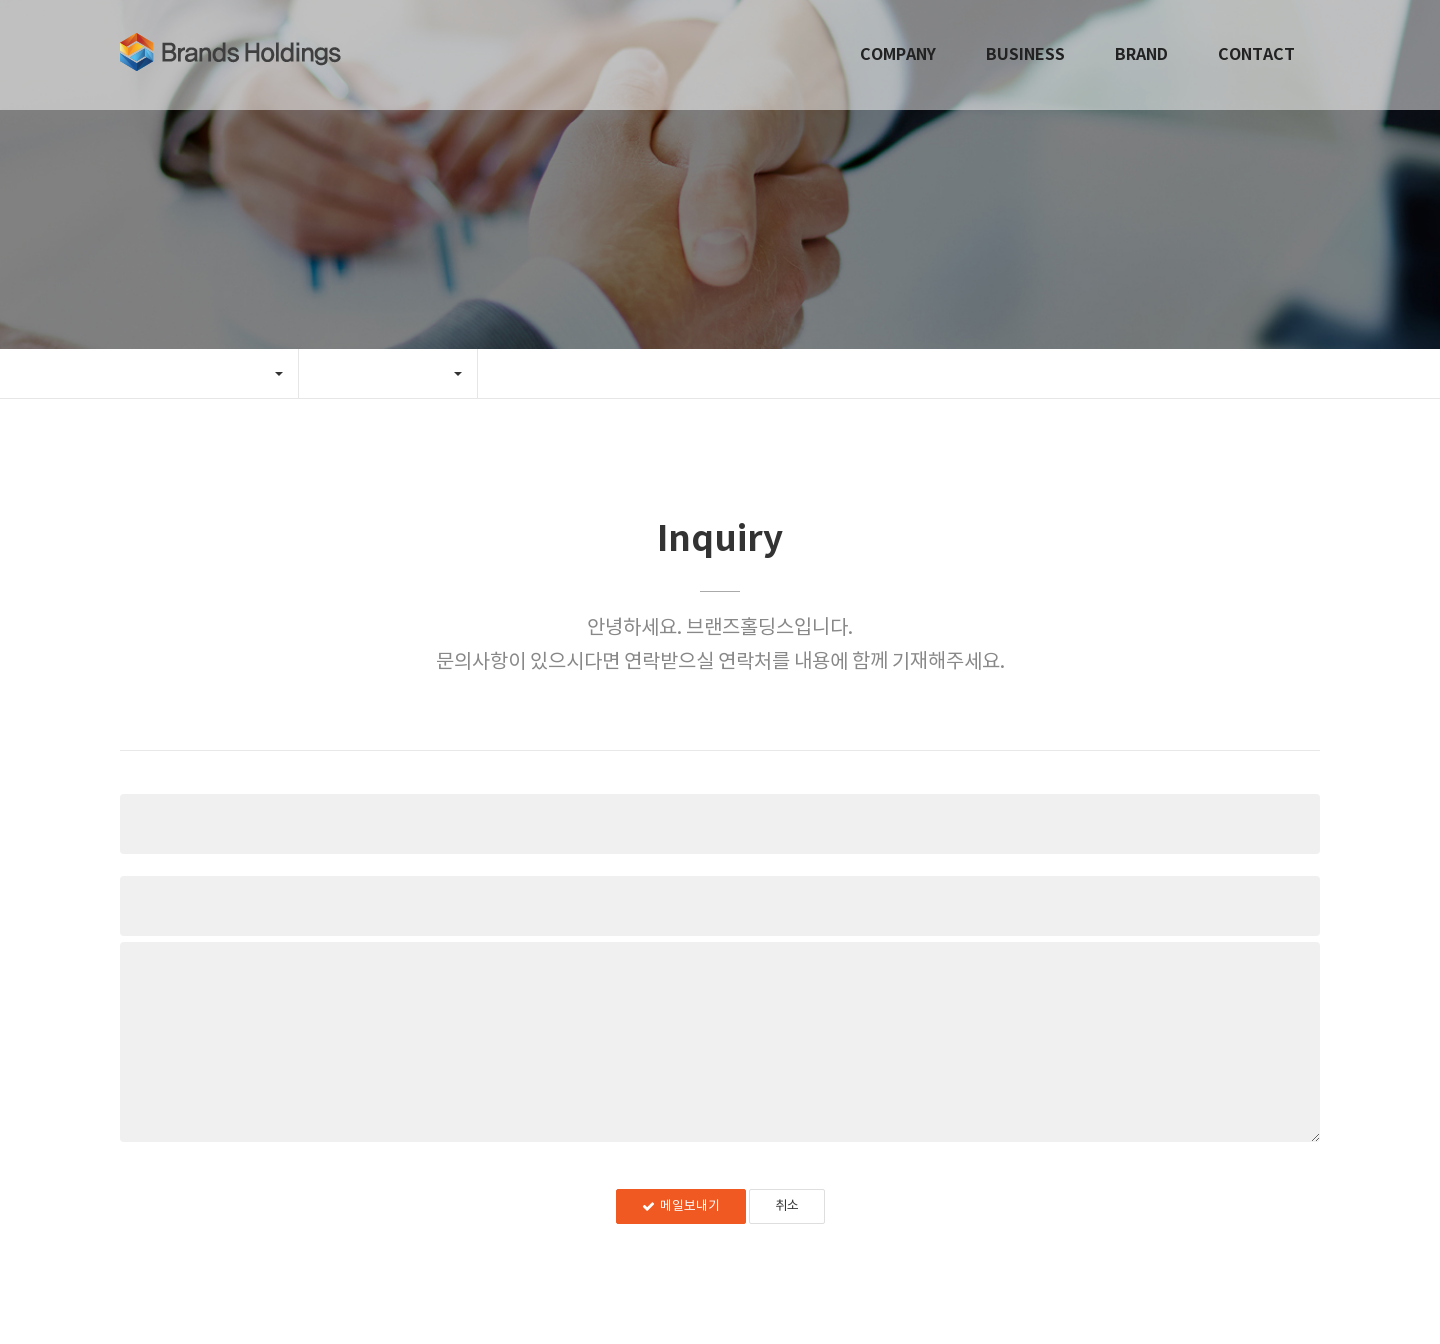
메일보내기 (681, 1206)
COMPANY (898, 55)
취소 (787, 1206)
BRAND (1141, 55)
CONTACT (1256, 55)
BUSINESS (1025, 55)
